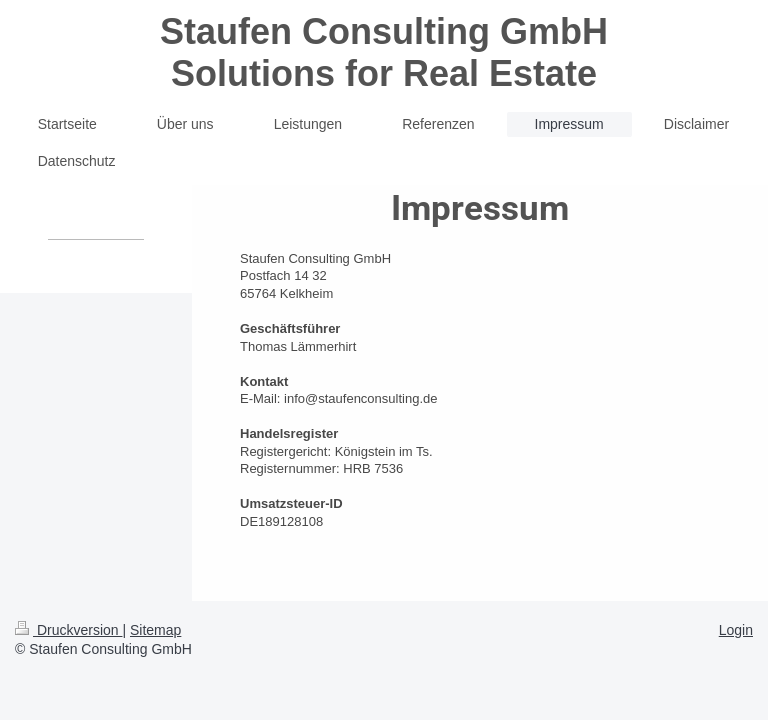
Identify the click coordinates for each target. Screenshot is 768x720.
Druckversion (68, 630)
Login (736, 630)
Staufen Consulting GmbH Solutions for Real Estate (384, 52)
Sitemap (155, 630)
